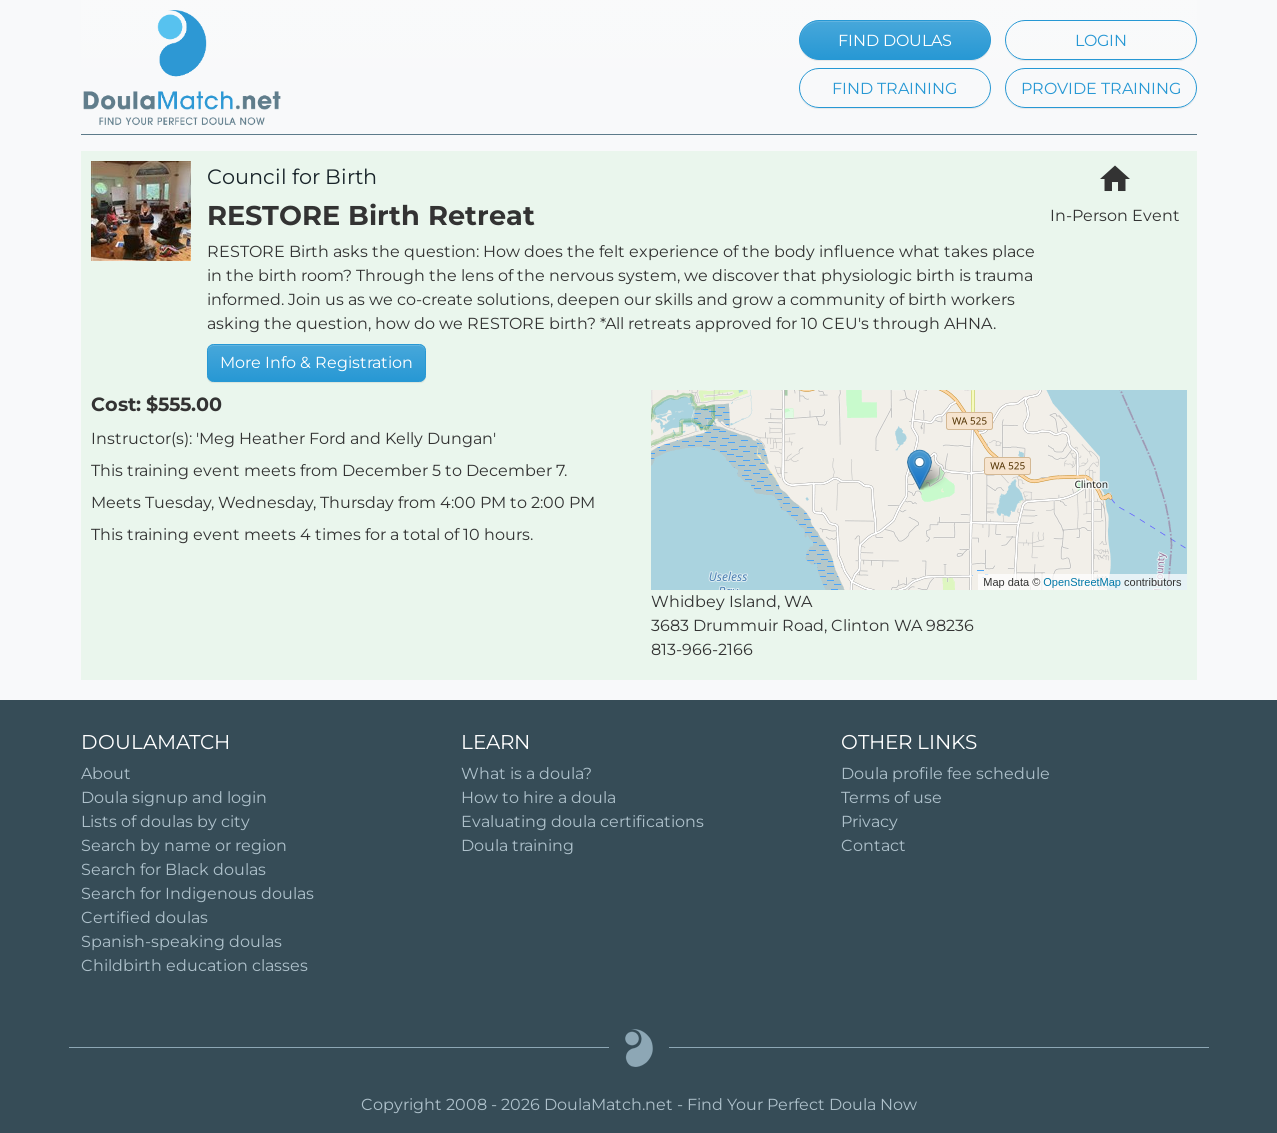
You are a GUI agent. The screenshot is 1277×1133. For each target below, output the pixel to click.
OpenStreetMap (1082, 582)
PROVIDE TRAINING (1101, 88)
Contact (873, 845)
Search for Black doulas (173, 869)
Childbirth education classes (194, 965)
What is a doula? (526, 773)
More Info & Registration (316, 362)
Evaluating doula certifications (582, 821)
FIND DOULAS (895, 40)
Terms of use (891, 797)
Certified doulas (144, 917)
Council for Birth (292, 176)
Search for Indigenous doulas (197, 893)
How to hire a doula (538, 797)
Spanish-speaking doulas (181, 941)
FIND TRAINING (894, 88)
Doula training (517, 845)
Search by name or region (184, 845)
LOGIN (1101, 40)
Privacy (869, 821)
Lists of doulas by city (165, 821)
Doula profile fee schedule (945, 773)
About (106, 773)
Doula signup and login (174, 797)
